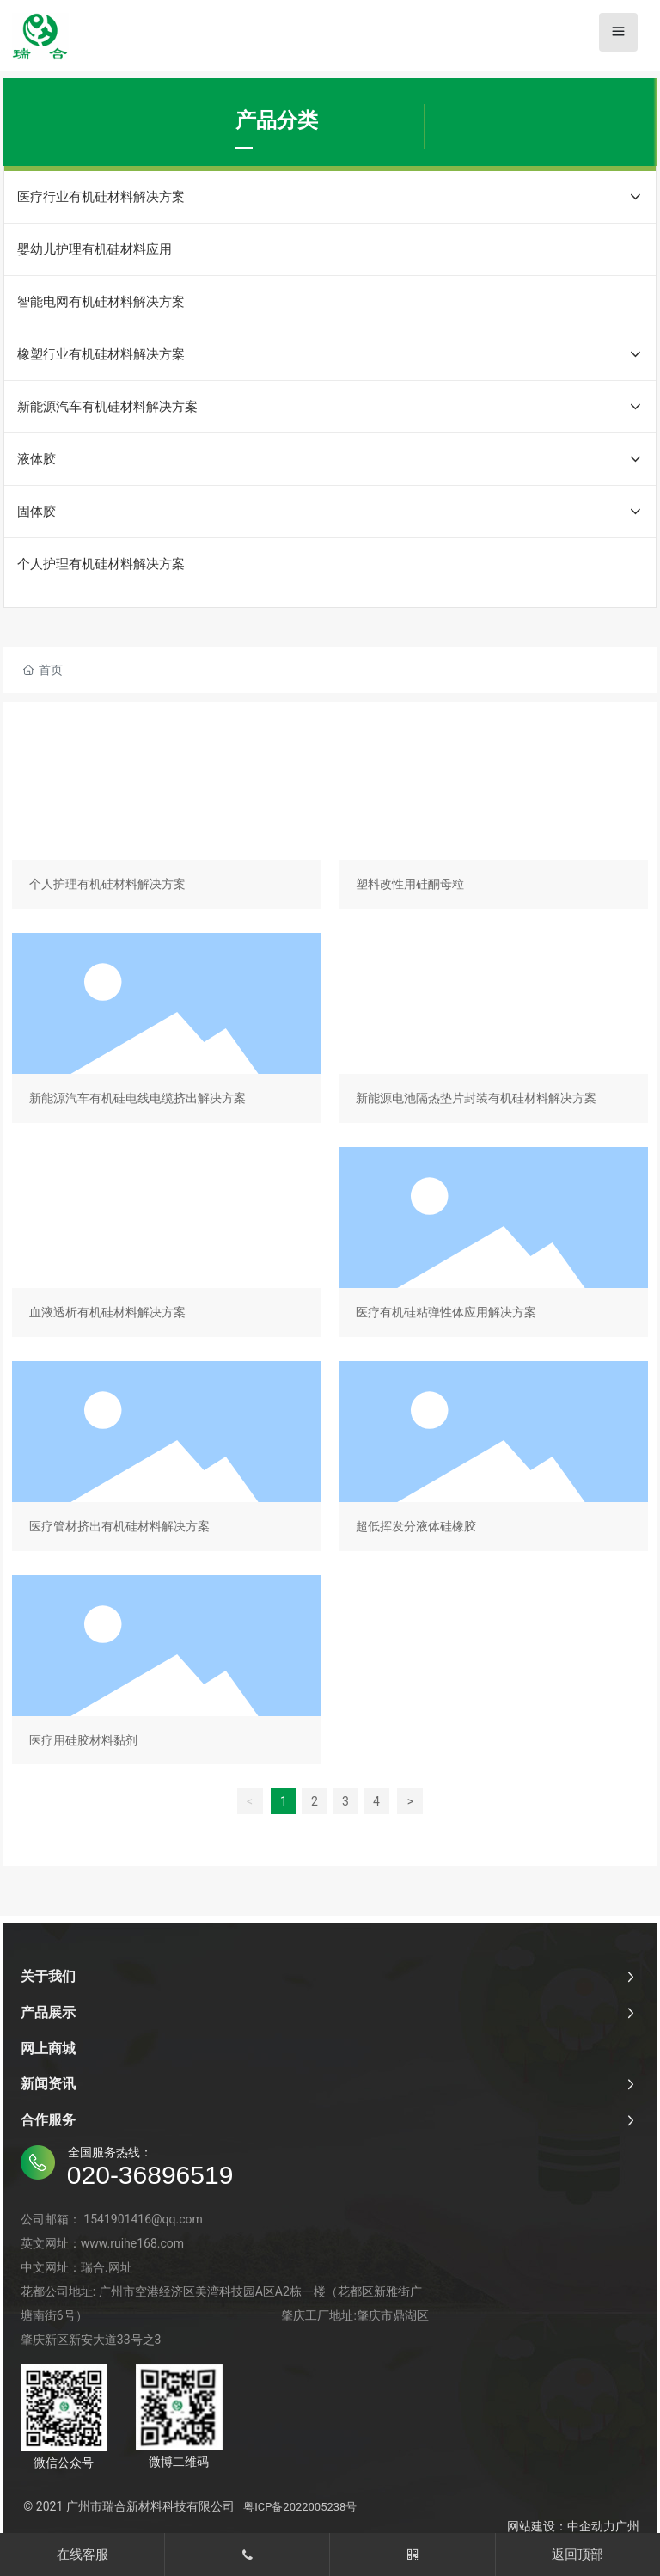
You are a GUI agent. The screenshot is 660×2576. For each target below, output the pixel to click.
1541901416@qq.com (142, 2219)
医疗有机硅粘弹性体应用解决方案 (493, 1245)
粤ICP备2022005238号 (300, 2506)
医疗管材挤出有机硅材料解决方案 (166, 1459)
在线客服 (82, 2554)
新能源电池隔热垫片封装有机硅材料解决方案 (493, 1031)
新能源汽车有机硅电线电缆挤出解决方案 (166, 1031)
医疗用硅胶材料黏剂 (166, 1673)
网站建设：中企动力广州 (573, 2526)
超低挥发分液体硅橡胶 (493, 1459)
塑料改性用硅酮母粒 (493, 817)
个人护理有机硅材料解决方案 (166, 817)
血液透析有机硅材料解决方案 (166, 1245)
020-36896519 (150, 2175)
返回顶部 (577, 2554)
